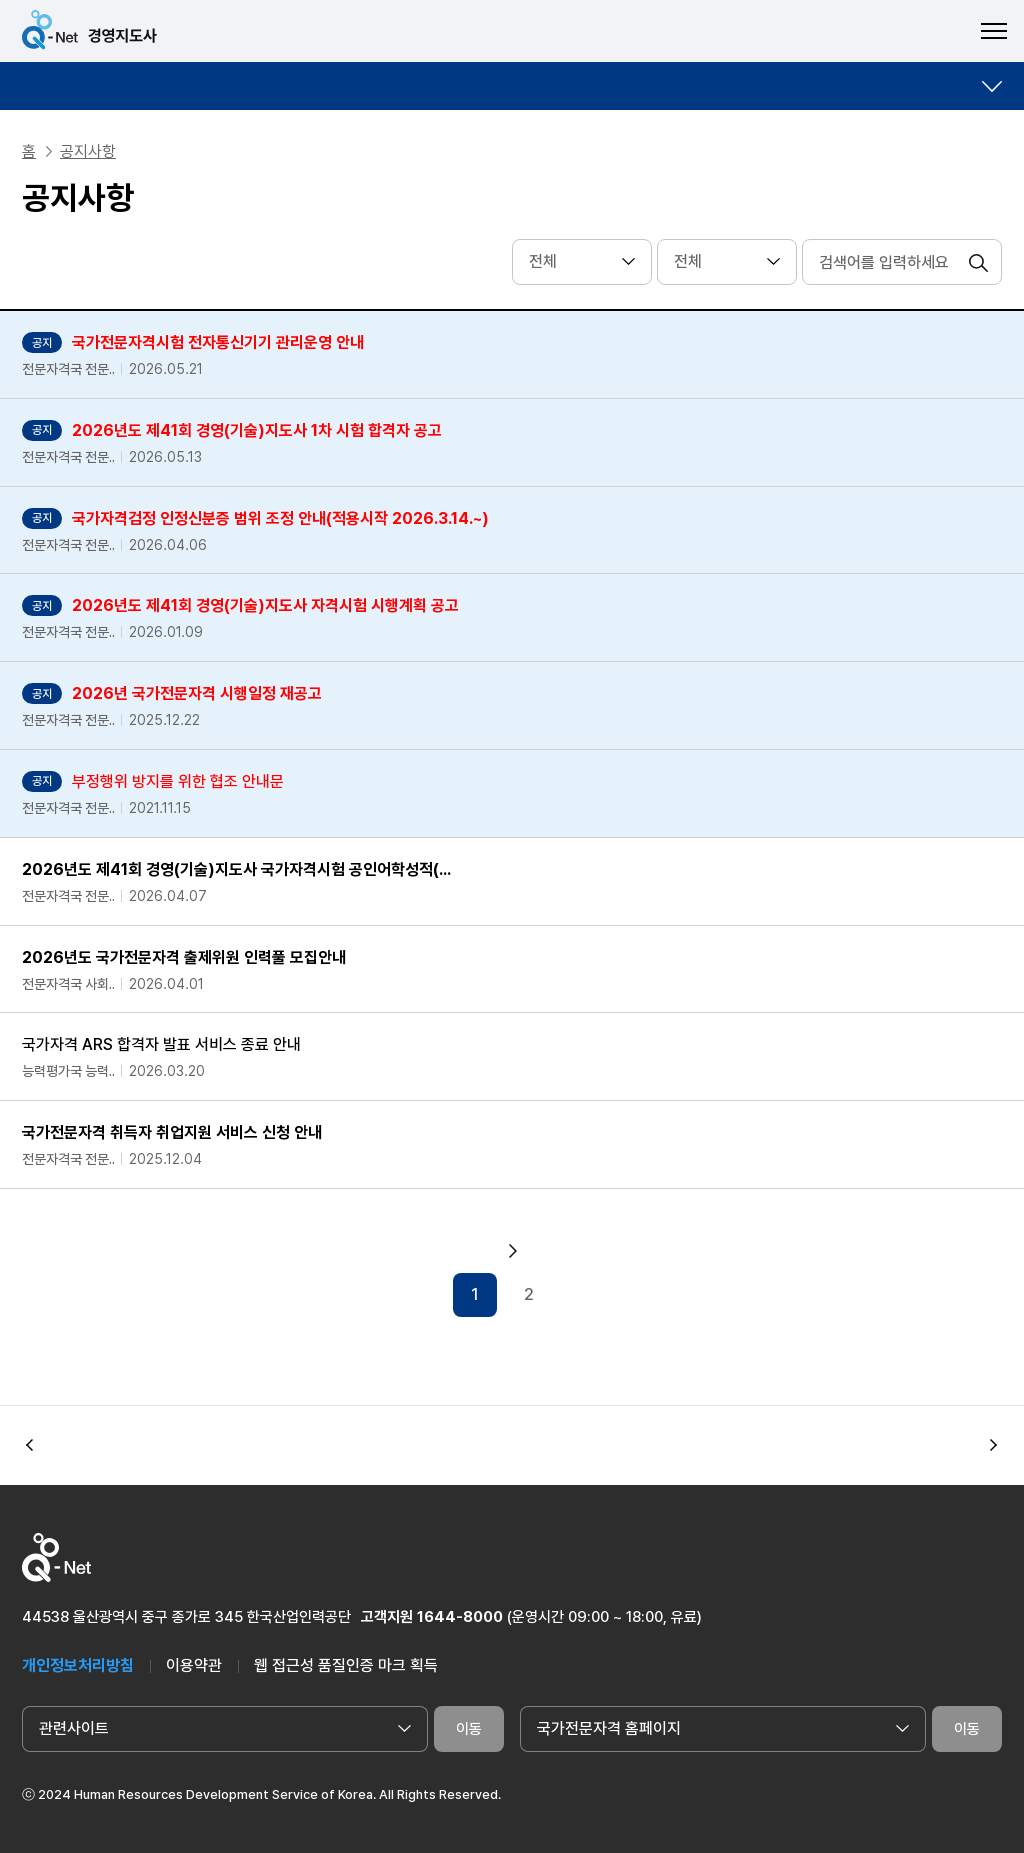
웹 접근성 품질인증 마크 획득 (346, 1665)
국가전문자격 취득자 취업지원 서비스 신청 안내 (172, 1132)
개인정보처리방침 (78, 1665)
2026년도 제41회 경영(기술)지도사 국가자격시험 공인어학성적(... (236, 869)
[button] (994, 1445)
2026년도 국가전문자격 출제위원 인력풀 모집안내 (184, 957)
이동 (469, 1729)
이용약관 (194, 1665)
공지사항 (88, 151)
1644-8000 (460, 1617)
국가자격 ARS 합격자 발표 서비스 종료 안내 (161, 1044)
